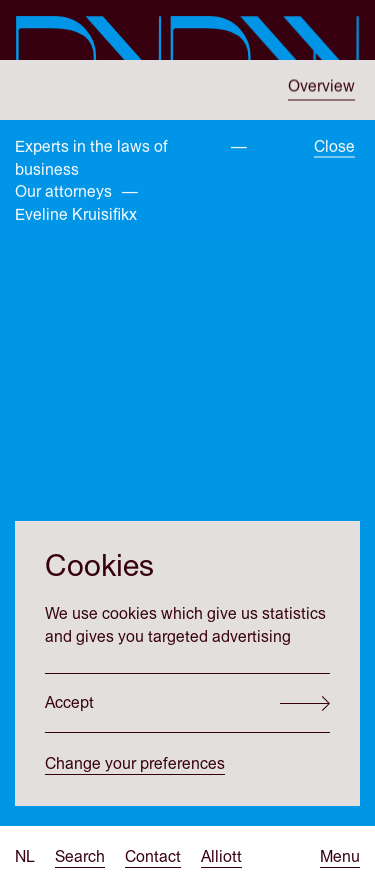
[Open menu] (340, 857)
